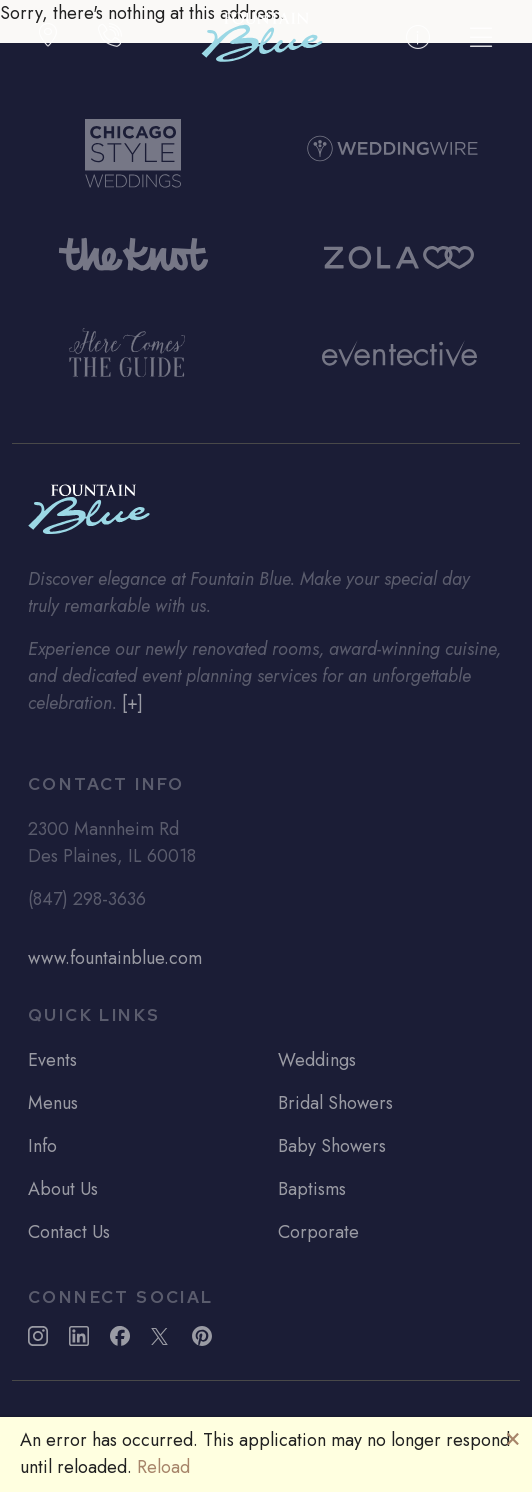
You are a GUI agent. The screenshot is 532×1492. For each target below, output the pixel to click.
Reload (163, 1467)
